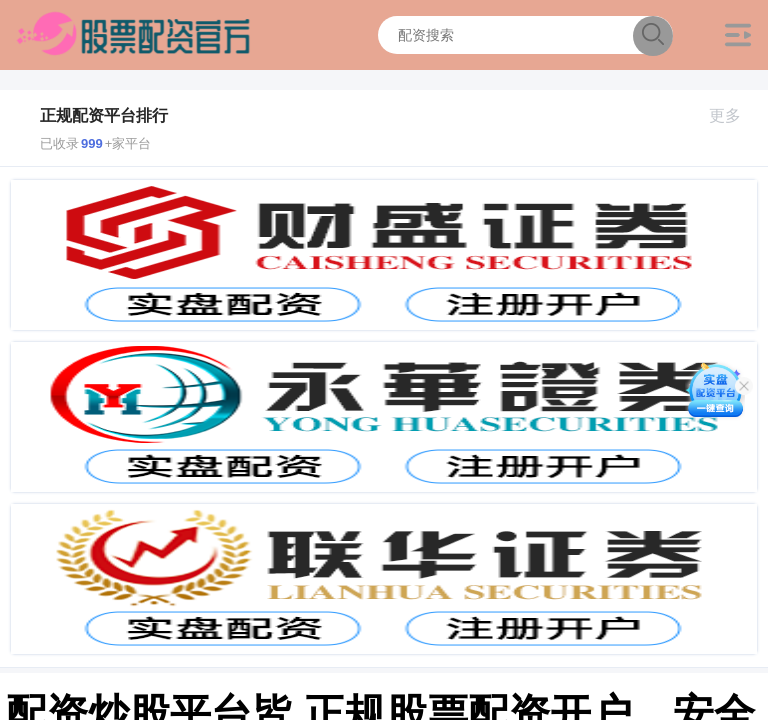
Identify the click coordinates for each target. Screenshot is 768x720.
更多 (733, 115)
